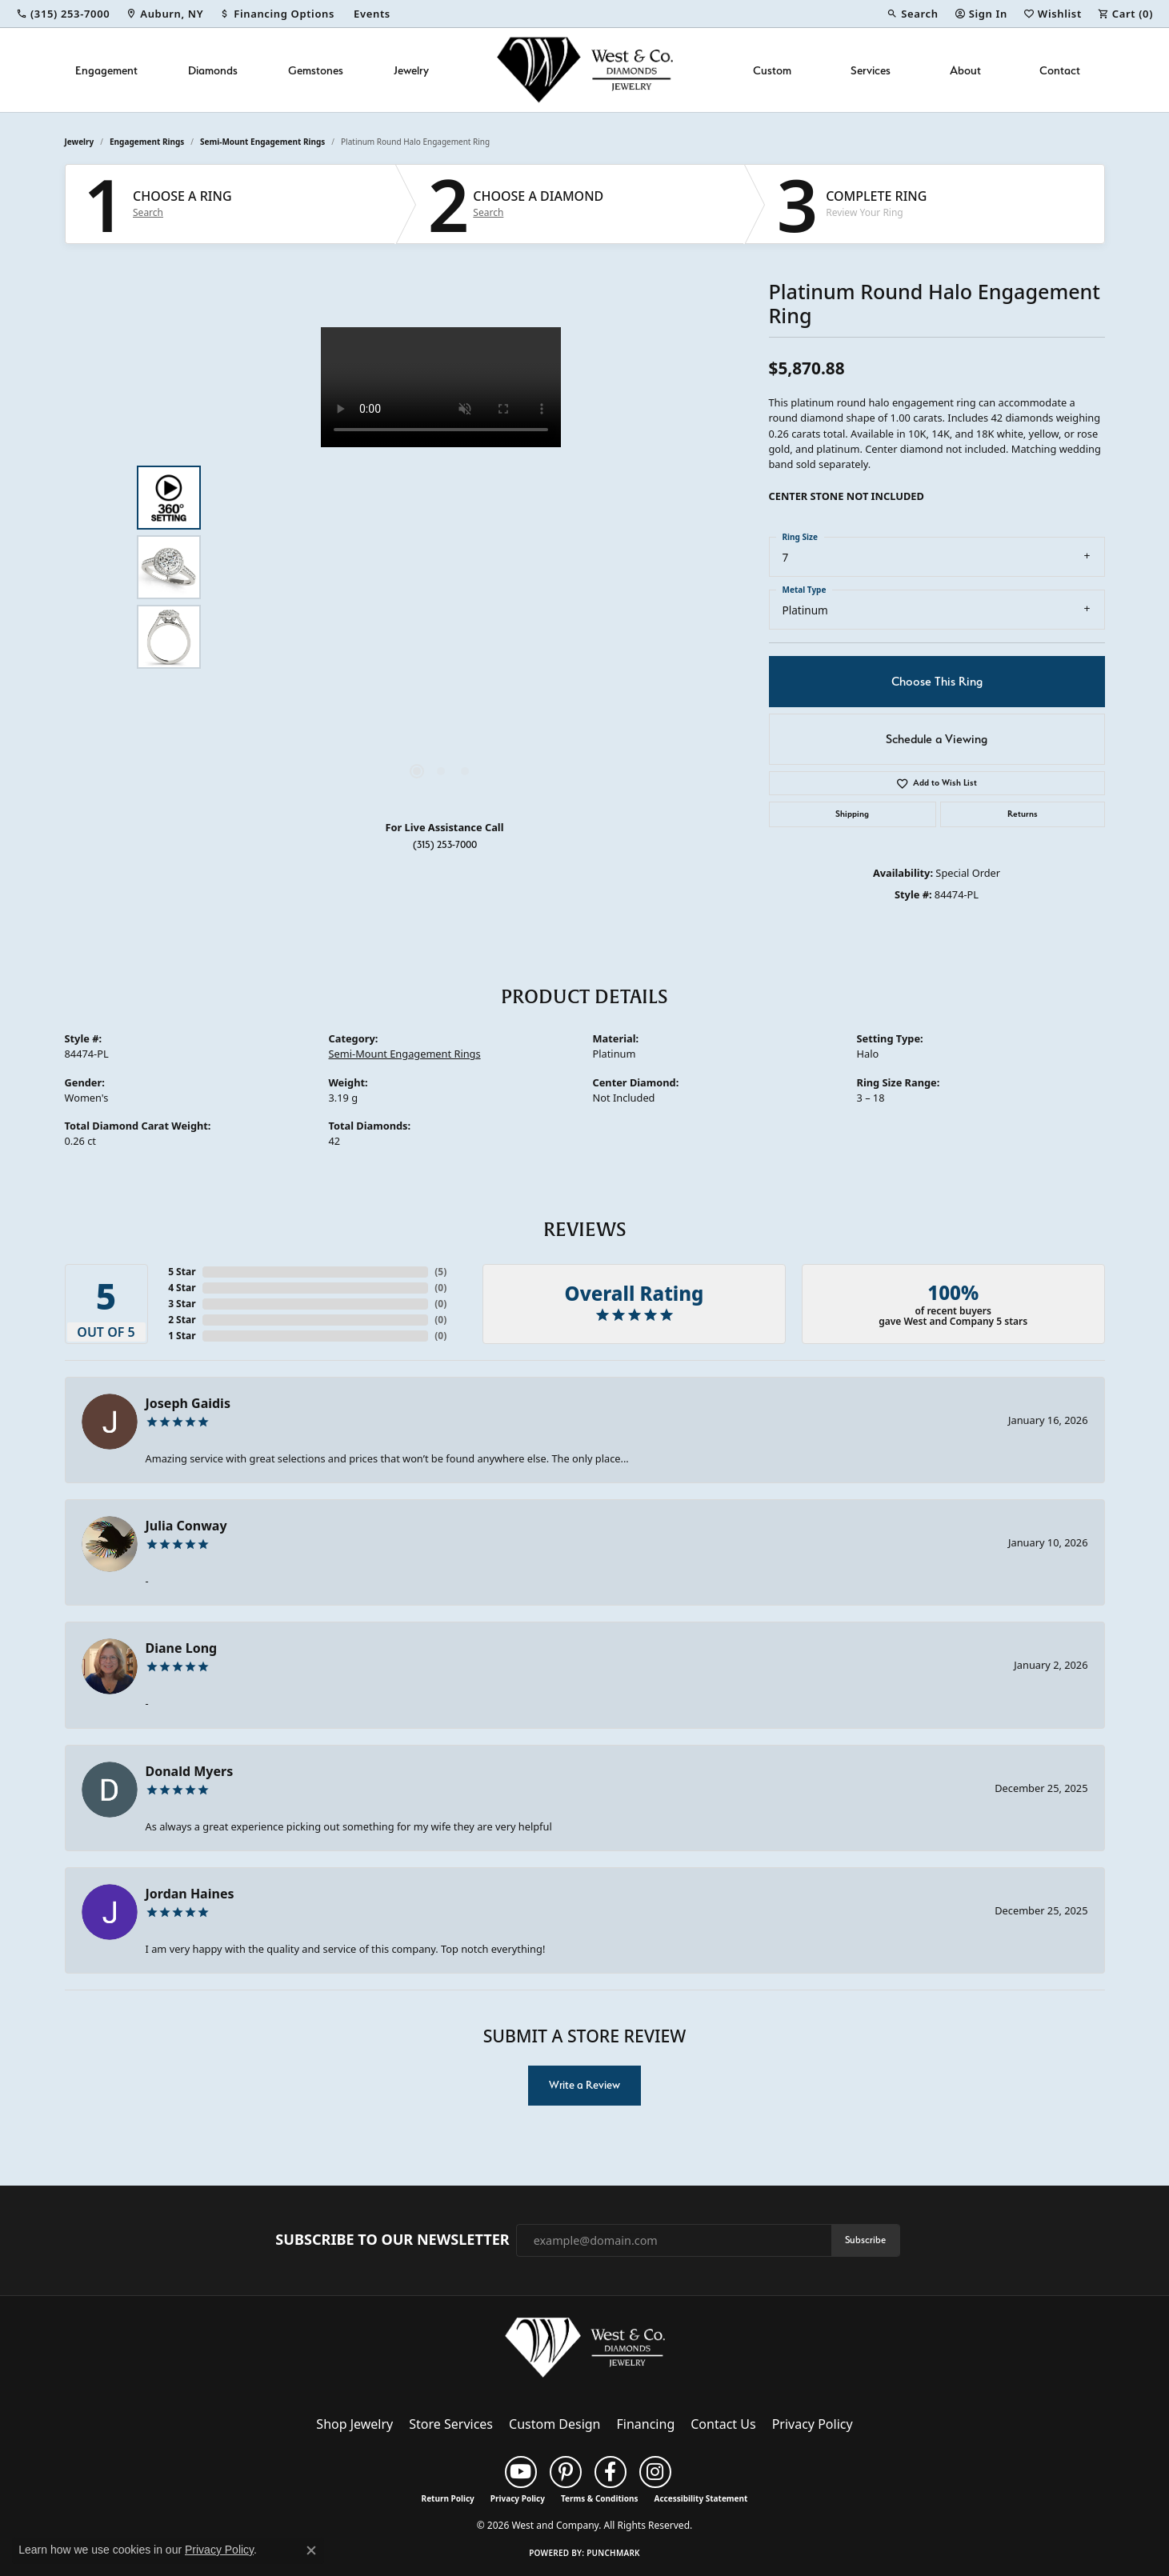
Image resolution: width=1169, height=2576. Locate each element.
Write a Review (584, 2084)
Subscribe (865, 2240)
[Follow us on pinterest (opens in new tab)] (566, 2472)
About (965, 70)
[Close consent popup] (311, 2550)
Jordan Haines (190, 1893)
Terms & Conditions (600, 2498)
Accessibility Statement (701, 2498)
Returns (1022, 814)
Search (148, 212)
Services (871, 70)
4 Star (181, 1287)
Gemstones (315, 70)
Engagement (106, 70)
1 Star (181, 1335)
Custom (772, 70)
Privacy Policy (812, 2424)
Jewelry (411, 70)
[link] (63, 13)
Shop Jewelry (354, 2424)
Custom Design (554, 2424)
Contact (1059, 70)
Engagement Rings (147, 141)
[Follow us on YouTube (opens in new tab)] (521, 2472)
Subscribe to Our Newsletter (392, 2240)
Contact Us (723, 2424)
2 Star (181, 1319)
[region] (441, 567)
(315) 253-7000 (445, 844)
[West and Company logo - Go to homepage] (585, 70)
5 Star (181, 1271)
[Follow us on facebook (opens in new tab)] (611, 2472)
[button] (912, 13)
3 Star (181, 1303)
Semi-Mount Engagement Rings (262, 141)
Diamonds (213, 70)
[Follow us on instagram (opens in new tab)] (655, 2472)
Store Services (451, 2424)
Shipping (852, 814)
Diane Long (182, 1648)
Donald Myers (190, 1771)
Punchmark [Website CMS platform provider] (613, 2552)
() (440, 1271)
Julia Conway (186, 1525)
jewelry (79, 141)
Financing (646, 2424)
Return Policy (448, 2498)
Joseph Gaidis (188, 1403)
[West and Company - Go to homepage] (585, 2351)
